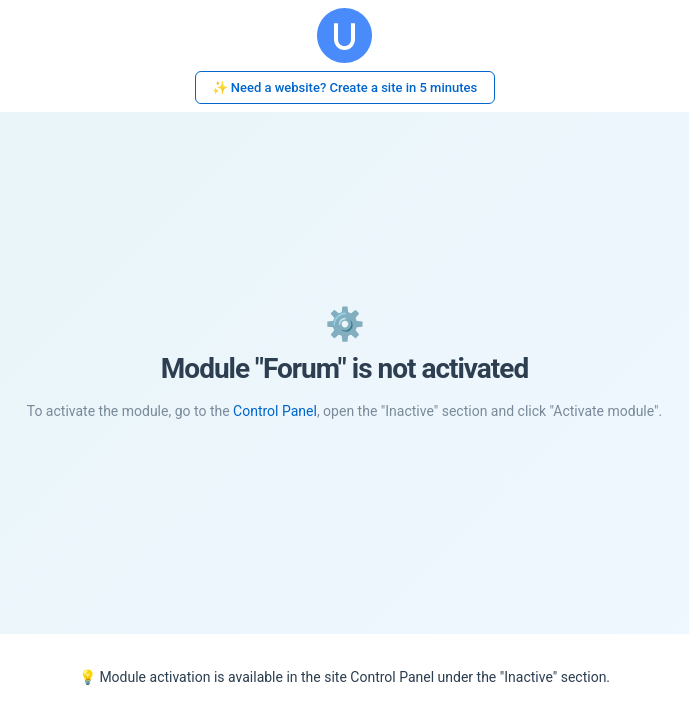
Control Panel (275, 411)
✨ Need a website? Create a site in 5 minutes (345, 87)
